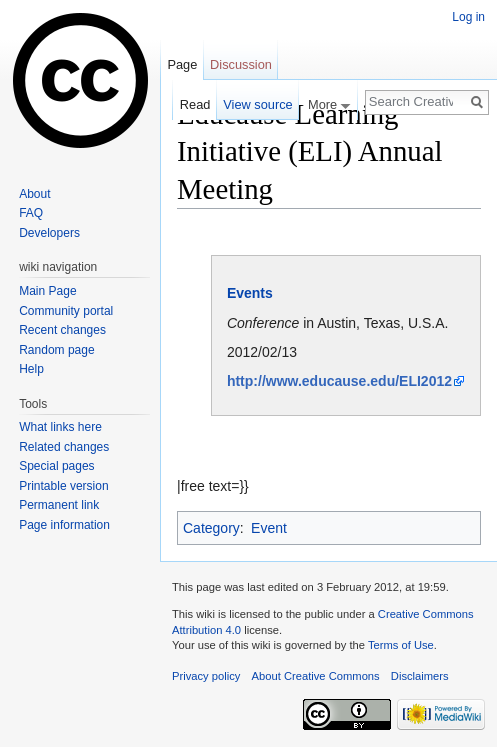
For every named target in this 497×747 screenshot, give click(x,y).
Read (195, 104)
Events (250, 293)
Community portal (66, 311)
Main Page (47, 291)
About (34, 194)
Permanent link (59, 505)
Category (211, 528)
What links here (60, 427)
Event (269, 528)
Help (31, 369)
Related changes (64, 447)
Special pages (56, 466)
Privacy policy (206, 676)
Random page (56, 350)
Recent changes (62, 330)
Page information (64, 525)
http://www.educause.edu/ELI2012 (339, 381)
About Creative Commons (316, 676)
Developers (49, 233)
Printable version (63, 486)
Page (182, 64)
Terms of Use (401, 645)
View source (257, 104)
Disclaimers (420, 676)
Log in (468, 17)
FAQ (31, 213)
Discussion (241, 64)
